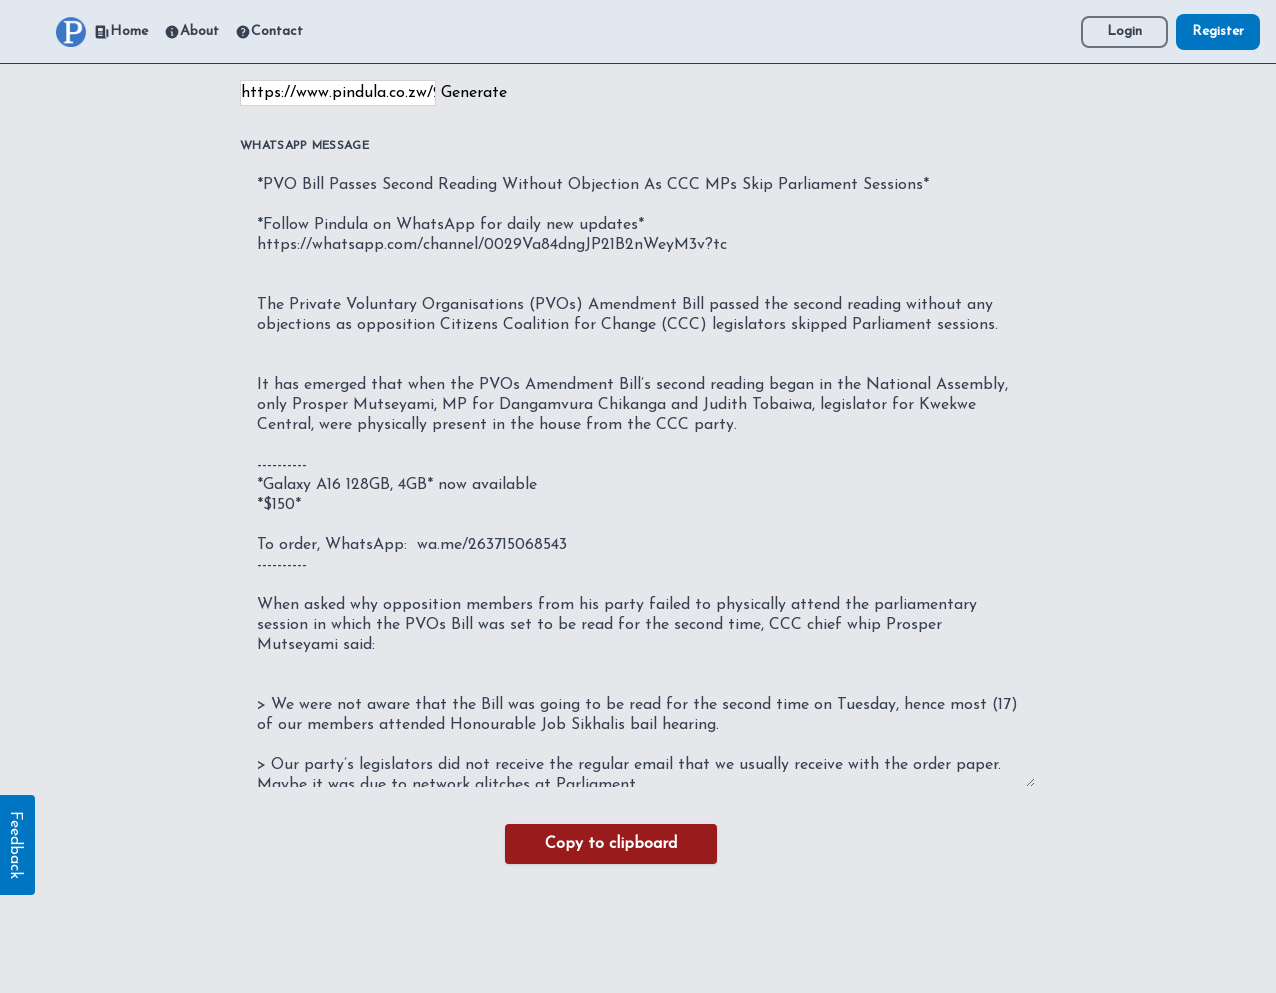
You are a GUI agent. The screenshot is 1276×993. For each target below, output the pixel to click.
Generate (474, 93)
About (191, 32)
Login (1124, 31)
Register (1218, 31)
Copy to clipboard (611, 844)
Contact (269, 32)
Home (121, 32)
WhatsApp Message (304, 146)
